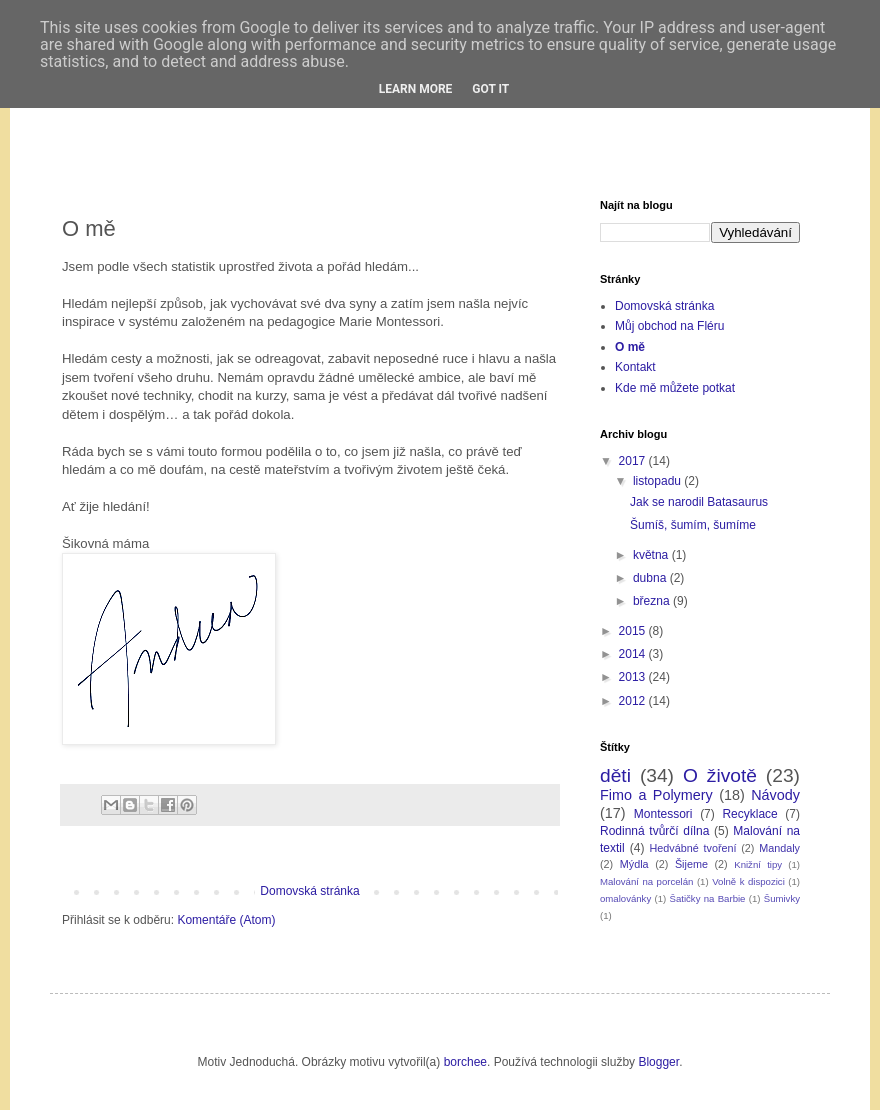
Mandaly (779, 848)
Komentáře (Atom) (226, 920)
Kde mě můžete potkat (675, 388)
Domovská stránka (309, 891)
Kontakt (635, 367)
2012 (634, 701)
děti (615, 775)
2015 (634, 631)
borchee (465, 1062)
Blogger (658, 1062)
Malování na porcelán (646, 881)
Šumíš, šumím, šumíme (693, 525)
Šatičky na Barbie (708, 898)
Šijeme (691, 864)
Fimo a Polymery (656, 795)
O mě (630, 347)
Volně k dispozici (748, 881)
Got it (490, 89)
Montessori (663, 814)
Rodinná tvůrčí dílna (654, 831)
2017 (634, 461)
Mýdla (634, 864)
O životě (720, 775)
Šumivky (782, 898)
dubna (651, 578)
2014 (634, 654)
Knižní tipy (758, 864)
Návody (775, 795)
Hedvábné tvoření (693, 848)
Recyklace (749, 814)
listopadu (658, 481)
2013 (634, 677)
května (652, 555)
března (653, 601)
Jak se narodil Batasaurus (699, 502)
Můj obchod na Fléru (669, 326)
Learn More (416, 89)
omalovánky (625, 898)
